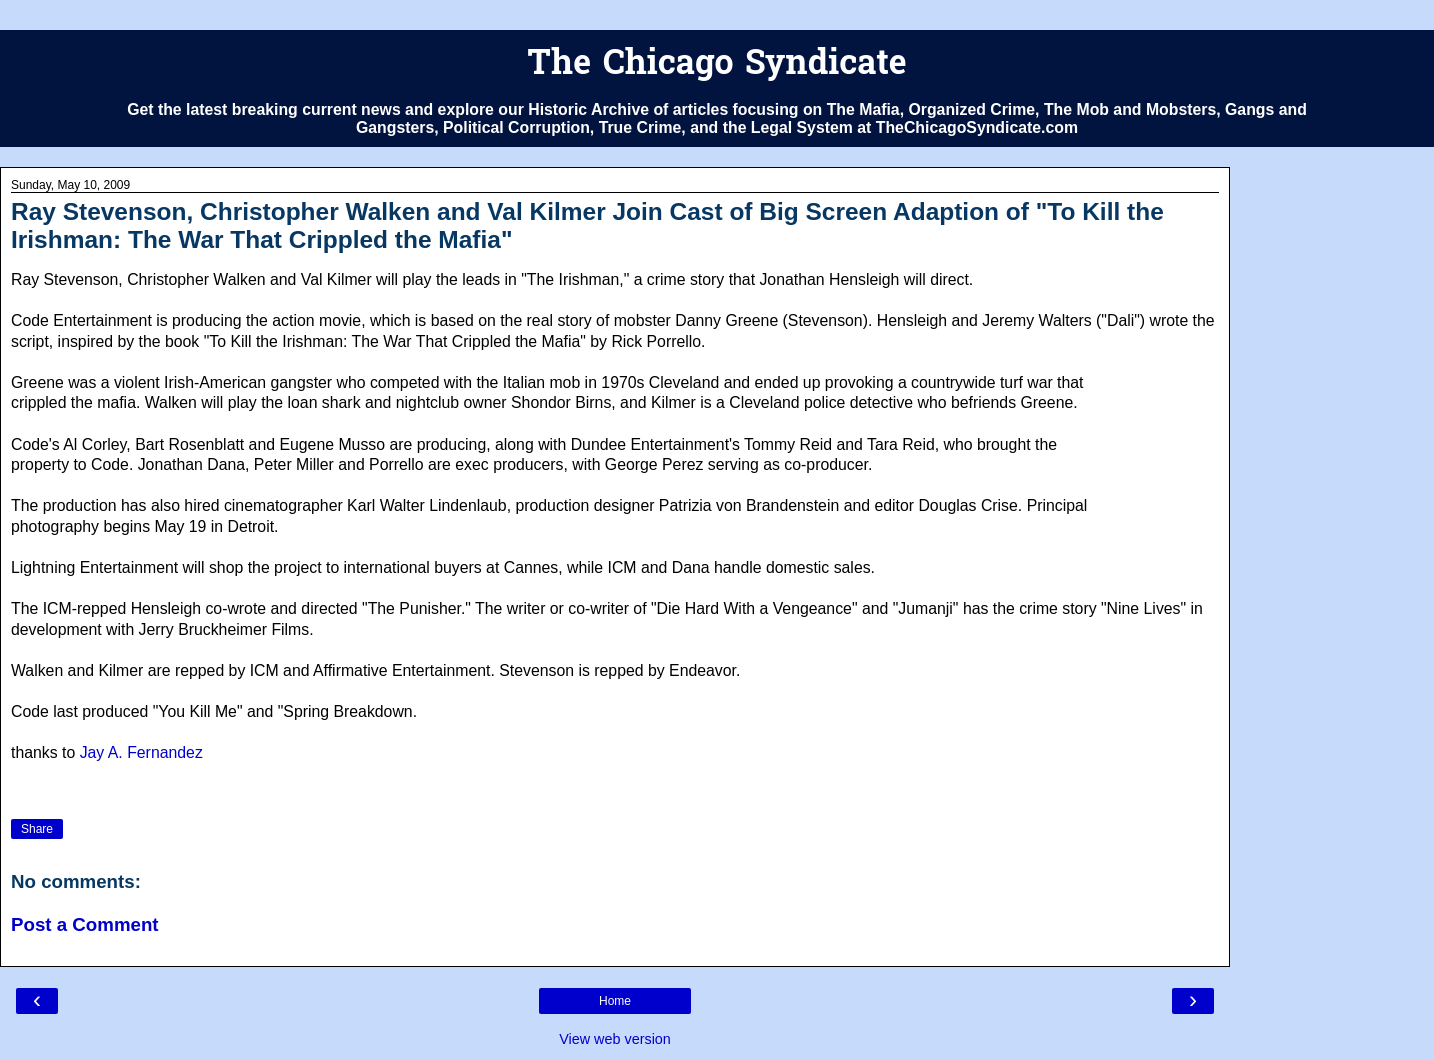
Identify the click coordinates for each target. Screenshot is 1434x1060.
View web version (615, 1039)
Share (37, 829)
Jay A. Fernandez (141, 752)
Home (615, 1001)
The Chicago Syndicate (716, 65)
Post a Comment (85, 924)
